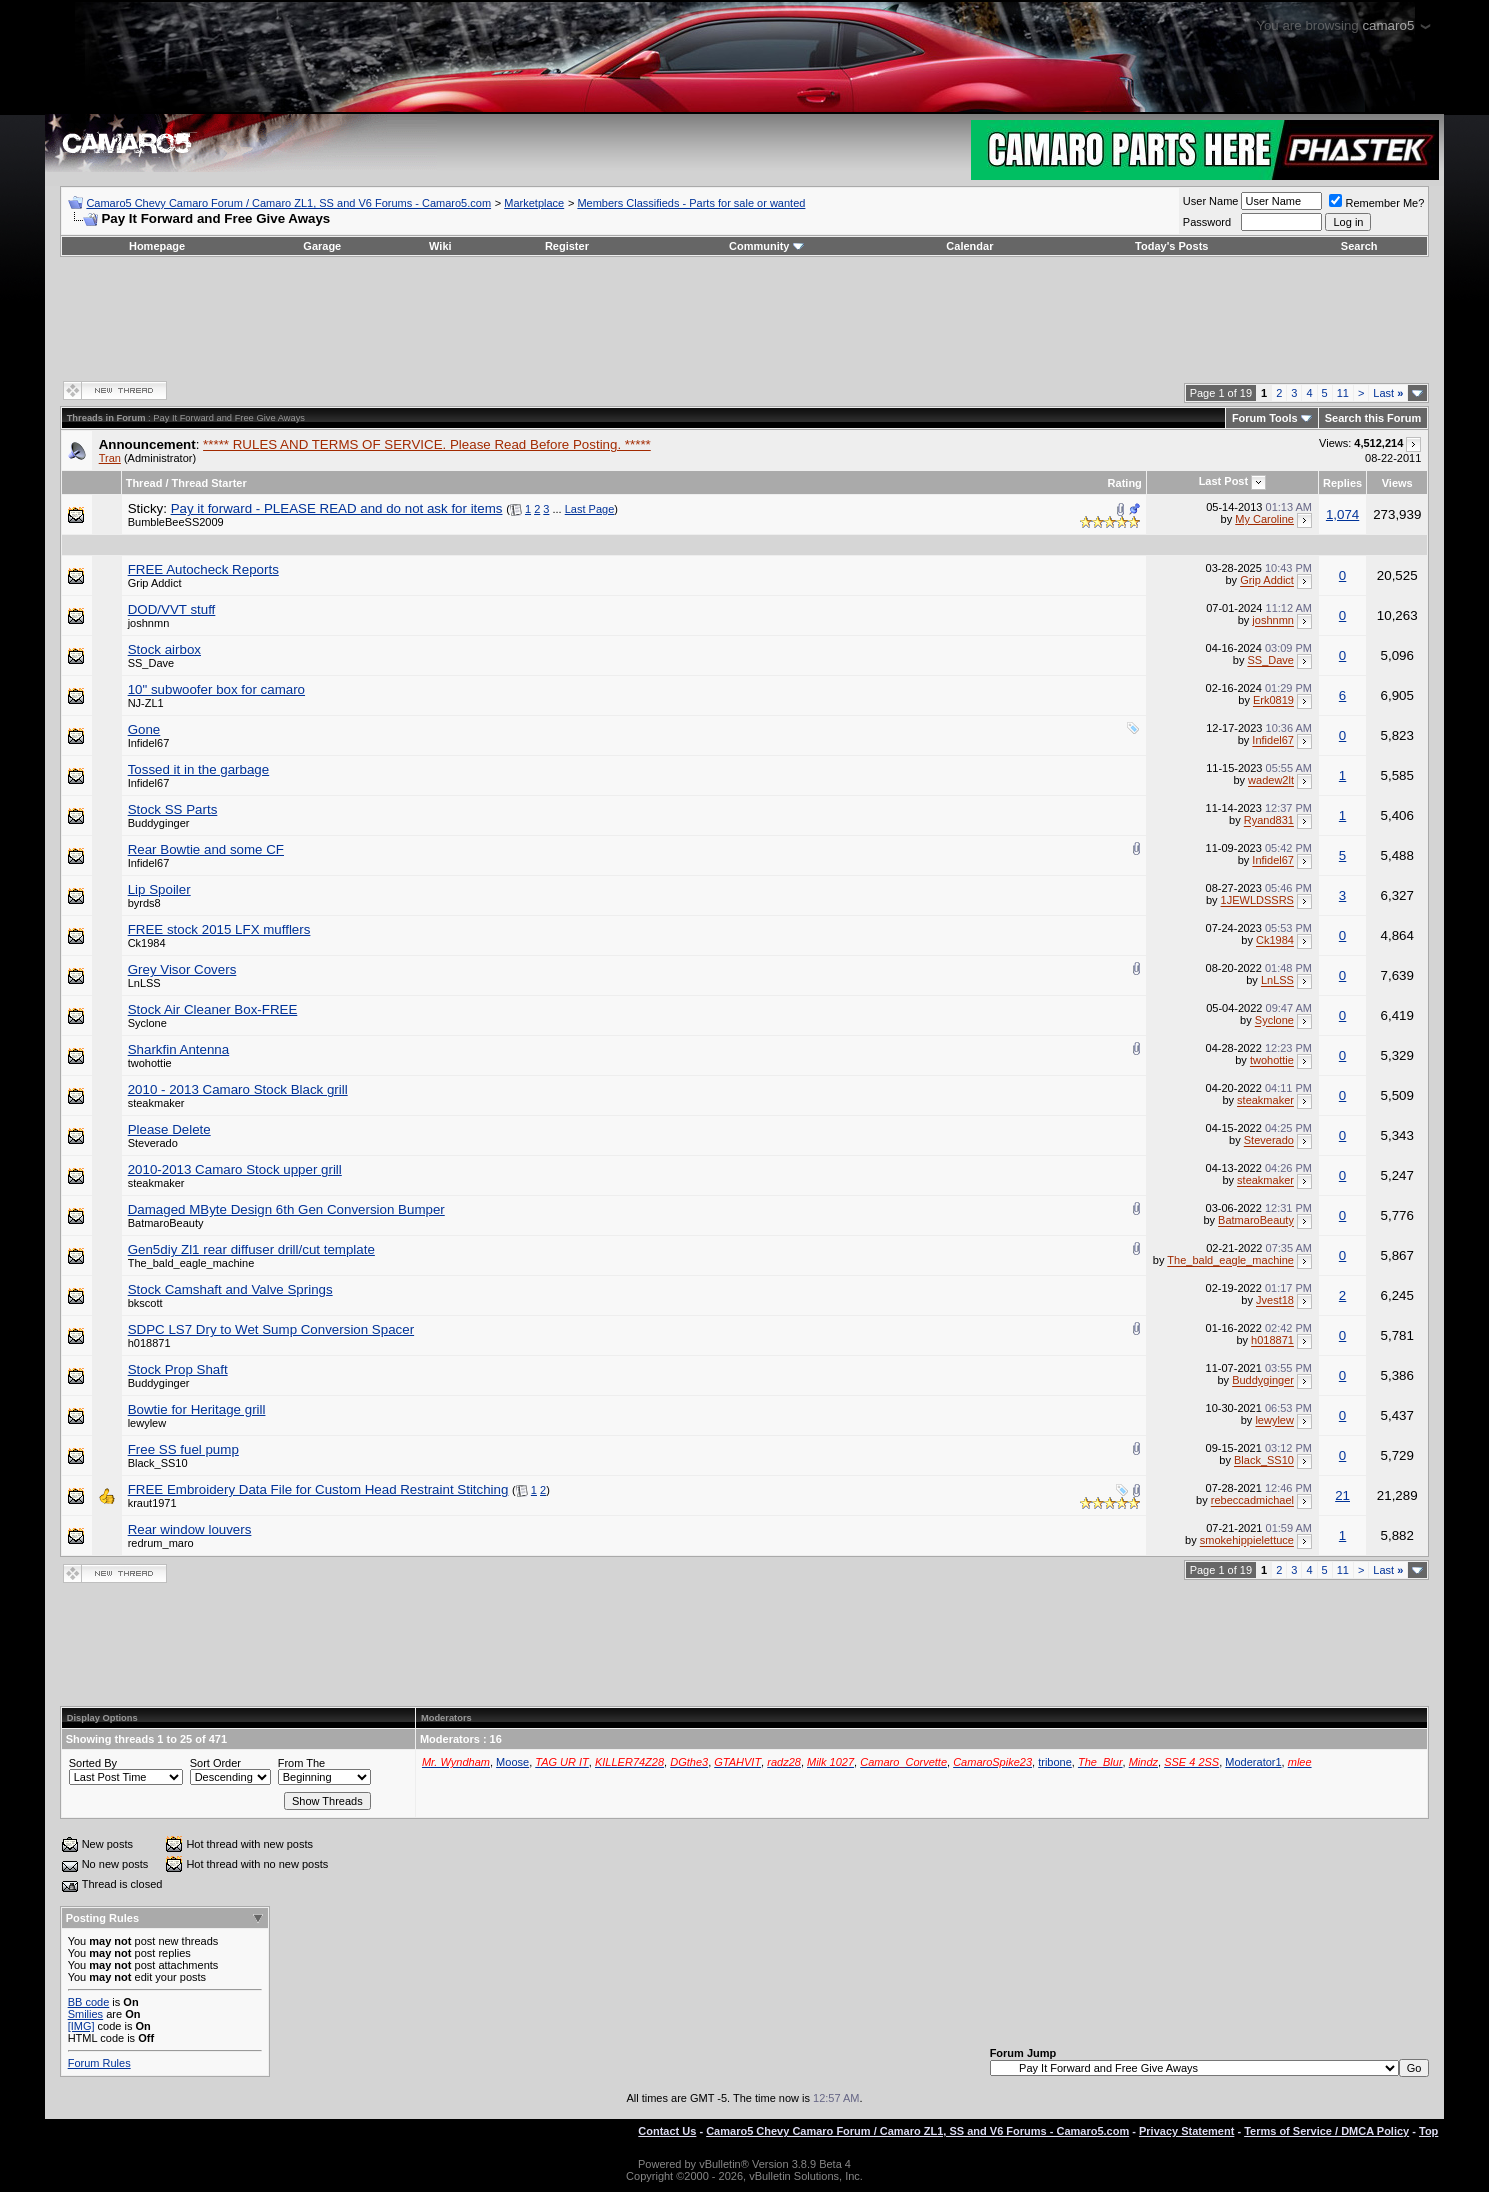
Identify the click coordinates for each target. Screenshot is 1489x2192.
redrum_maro (161, 1543)
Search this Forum (1373, 418)
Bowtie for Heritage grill (197, 1409)
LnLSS (144, 983)
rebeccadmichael (1252, 1501)
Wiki (440, 246)
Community (766, 246)
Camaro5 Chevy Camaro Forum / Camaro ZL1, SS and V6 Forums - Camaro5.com (288, 203)
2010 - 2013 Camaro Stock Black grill (238, 1089)
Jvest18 (1275, 1301)
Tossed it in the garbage (199, 769)
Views (1397, 483)
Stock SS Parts (173, 809)
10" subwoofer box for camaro (216, 689)
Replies (1342, 483)
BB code (89, 2002)
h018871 (149, 1343)
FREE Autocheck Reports (203, 569)
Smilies (85, 2014)
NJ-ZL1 (146, 703)
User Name (1211, 201)
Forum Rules (99, 2063)
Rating (1125, 483)
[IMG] (81, 2026)
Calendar (969, 246)
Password (1207, 222)
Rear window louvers (190, 1529)
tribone (1055, 1762)
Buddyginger (159, 823)
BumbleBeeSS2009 (176, 522)
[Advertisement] (745, 317)
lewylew (147, 1423)
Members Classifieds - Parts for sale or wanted (691, 203)
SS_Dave (151, 663)
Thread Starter (209, 483)
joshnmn (149, 623)
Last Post (1224, 481)
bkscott (145, 1303)
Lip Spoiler (159, 889)
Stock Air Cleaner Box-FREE (213, 1009)
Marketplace (534, 203)
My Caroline (1264, 519)
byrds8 (144, 903)
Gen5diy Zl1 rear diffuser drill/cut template (251, 1249)
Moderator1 (1253, 1762)
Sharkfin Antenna (179, 1049)
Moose (512, 1762)
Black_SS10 (158, 1463)
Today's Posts (1171, 246)
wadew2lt (1271, 781)
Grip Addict (155, 583)
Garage (322, 246)
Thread (144, 483)
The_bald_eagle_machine (191, 1263)
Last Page (590, 509)
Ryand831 (1269, 821)
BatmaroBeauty (166, 1223)
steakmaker (156, 1103)
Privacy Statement (1186, 2131)
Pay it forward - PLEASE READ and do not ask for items (337, 508)
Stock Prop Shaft (178, 1369)
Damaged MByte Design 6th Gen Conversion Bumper (286, 1209)
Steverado (153, 1143)
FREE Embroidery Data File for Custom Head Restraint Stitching (318, 1489)
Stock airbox (164, 649)
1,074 (1342, 514)
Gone (144, 729)
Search (1359, 246)
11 (1343, 393)
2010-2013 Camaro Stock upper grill (235, 1169)
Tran (110, 458)
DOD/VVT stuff (172, 609)
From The (301, 1763)
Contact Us (667, 2131)
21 (1342, 1495)
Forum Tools (1265, 418)
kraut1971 (152, 1503)
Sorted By (93, 1763)
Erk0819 (1273, 701)
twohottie (150, 1063)
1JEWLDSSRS (1257, 901)
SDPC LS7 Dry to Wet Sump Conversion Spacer (271, 1329)
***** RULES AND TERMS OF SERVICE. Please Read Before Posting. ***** (427, 444)
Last (1388, 393)
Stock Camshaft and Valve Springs (230, 1289)
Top (1428, 2131)
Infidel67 (149, 743)
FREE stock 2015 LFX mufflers (219, 929)
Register (567, 246)
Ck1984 (147, 943)
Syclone (147, 1023)
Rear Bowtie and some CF (206, 849)
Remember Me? (1376, 203)
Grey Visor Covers (182, 969)
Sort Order (215, 1763)
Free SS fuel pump (183, 1449)
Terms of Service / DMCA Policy (1326, 2131)
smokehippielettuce (1247, 1541)
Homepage (157, 246)
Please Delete (169, 1129)
